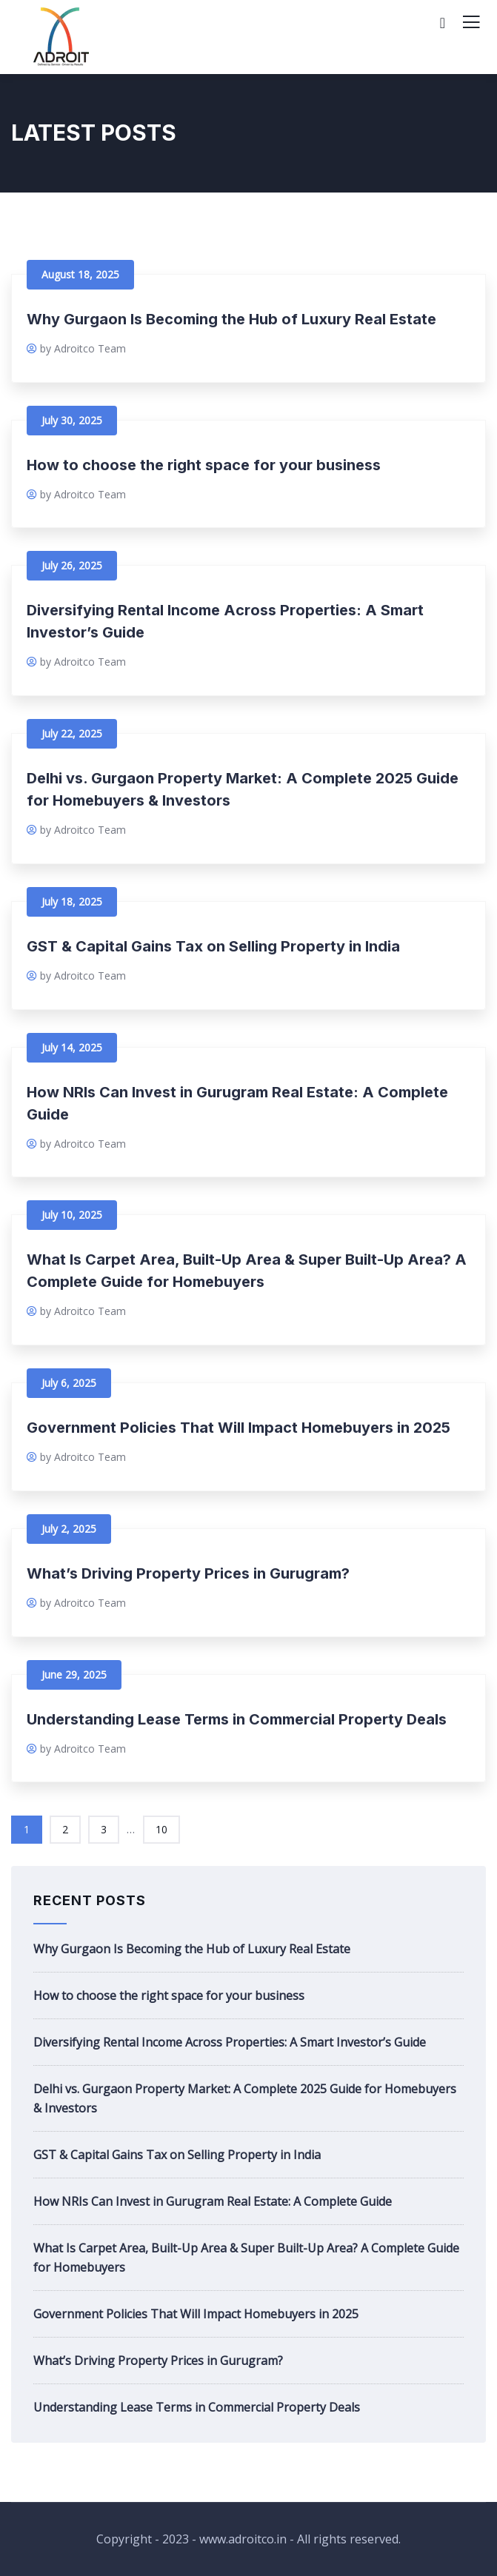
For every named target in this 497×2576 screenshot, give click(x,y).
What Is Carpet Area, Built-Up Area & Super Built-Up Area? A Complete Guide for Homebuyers (246, 2257)
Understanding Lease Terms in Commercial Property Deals (237, 1719)
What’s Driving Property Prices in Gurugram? (188, 1573)
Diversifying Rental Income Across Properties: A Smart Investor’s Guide (229, 2042)
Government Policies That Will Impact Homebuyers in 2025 (238, 1427)
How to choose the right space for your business (204, 465)
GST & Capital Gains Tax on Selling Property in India (213, 946)
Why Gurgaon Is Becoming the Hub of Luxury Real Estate (231, 319)
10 (161, 1829)
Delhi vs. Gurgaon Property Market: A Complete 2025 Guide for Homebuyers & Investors (244, 2098)
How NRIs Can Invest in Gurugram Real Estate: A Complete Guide (212, 2201)
